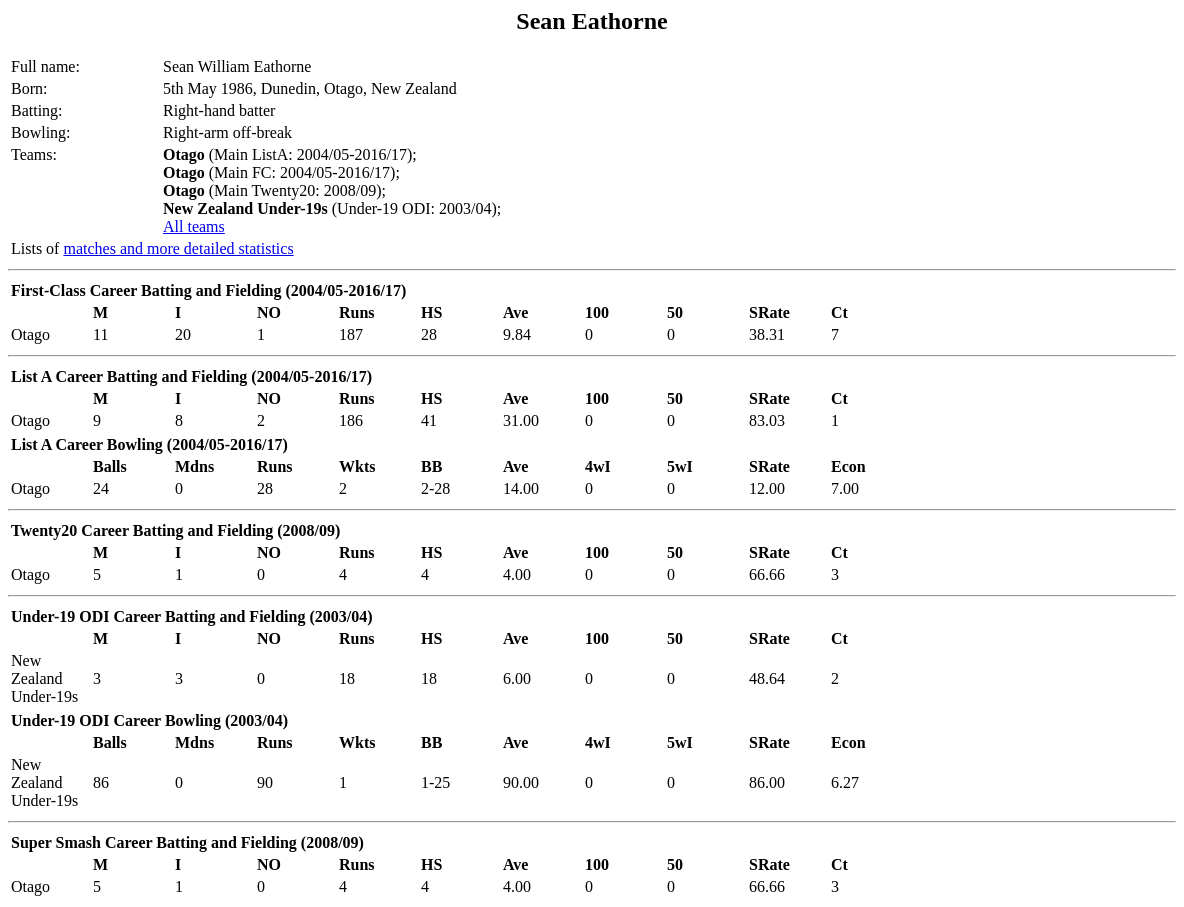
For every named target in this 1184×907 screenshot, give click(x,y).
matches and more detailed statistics (178, 248)
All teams (194, 226)
